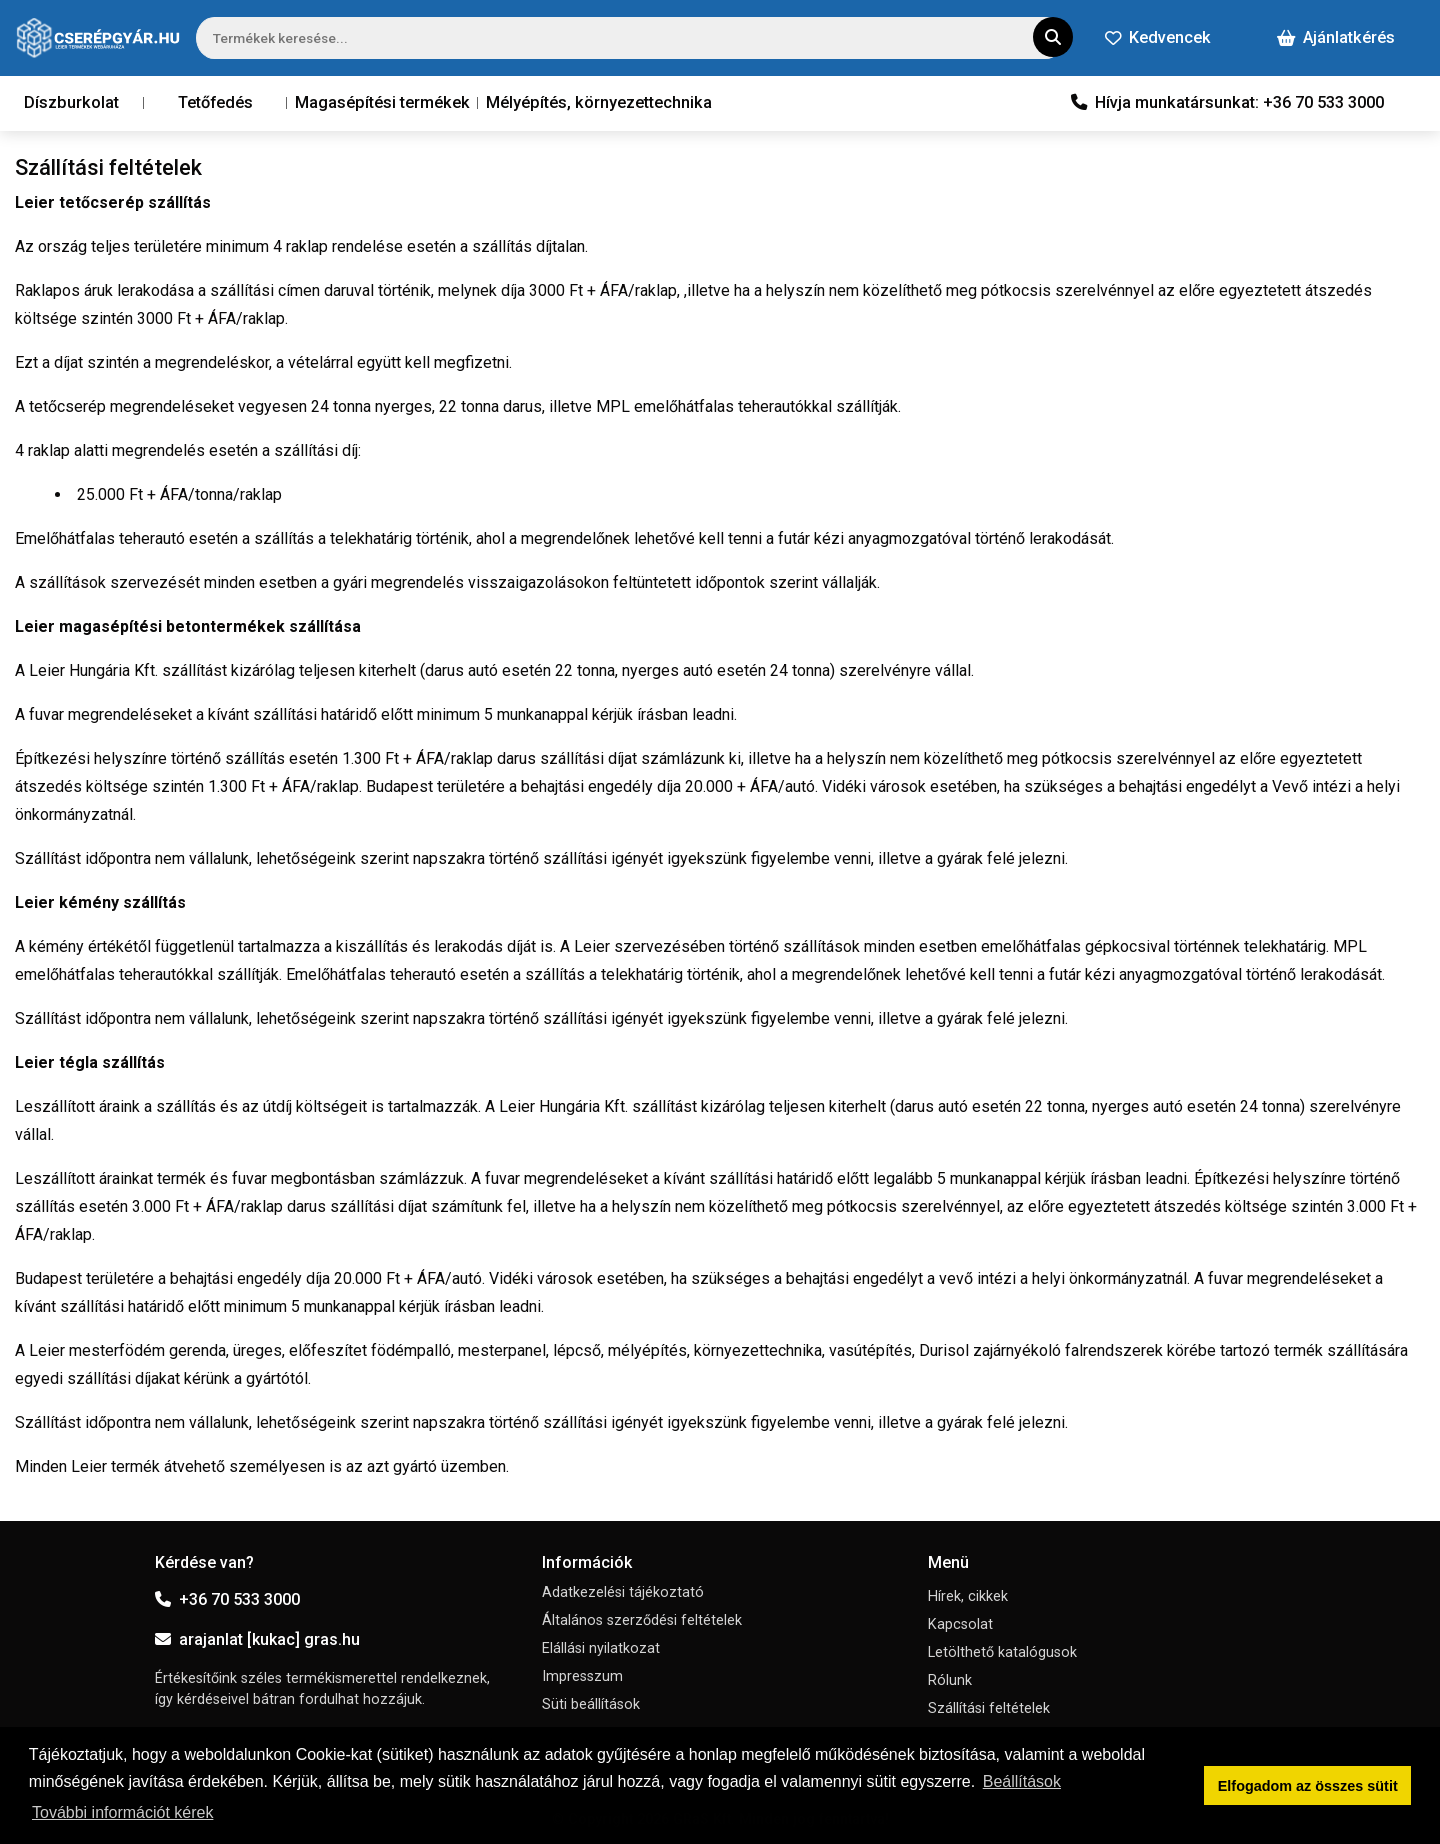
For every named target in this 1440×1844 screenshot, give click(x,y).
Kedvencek (1158, 37)
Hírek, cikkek (968, 1596)
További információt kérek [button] (122, 1812)
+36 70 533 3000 (227, 1599)
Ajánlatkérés (1336, 37)
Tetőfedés (215, 102)
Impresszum (582, 1676)
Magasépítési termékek (382, 102)
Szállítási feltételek (989, 1708)
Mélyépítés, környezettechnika (599, 102)
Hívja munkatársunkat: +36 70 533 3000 (1227, 102)
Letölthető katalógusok (1002, 1652)
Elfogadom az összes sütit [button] (1308, 1786)
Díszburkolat (71, 102)
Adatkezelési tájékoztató (623, 1592)
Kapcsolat (960, 1624)
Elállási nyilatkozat (601, 1648)
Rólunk (950, 1680)
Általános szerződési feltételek (642, 1620)
